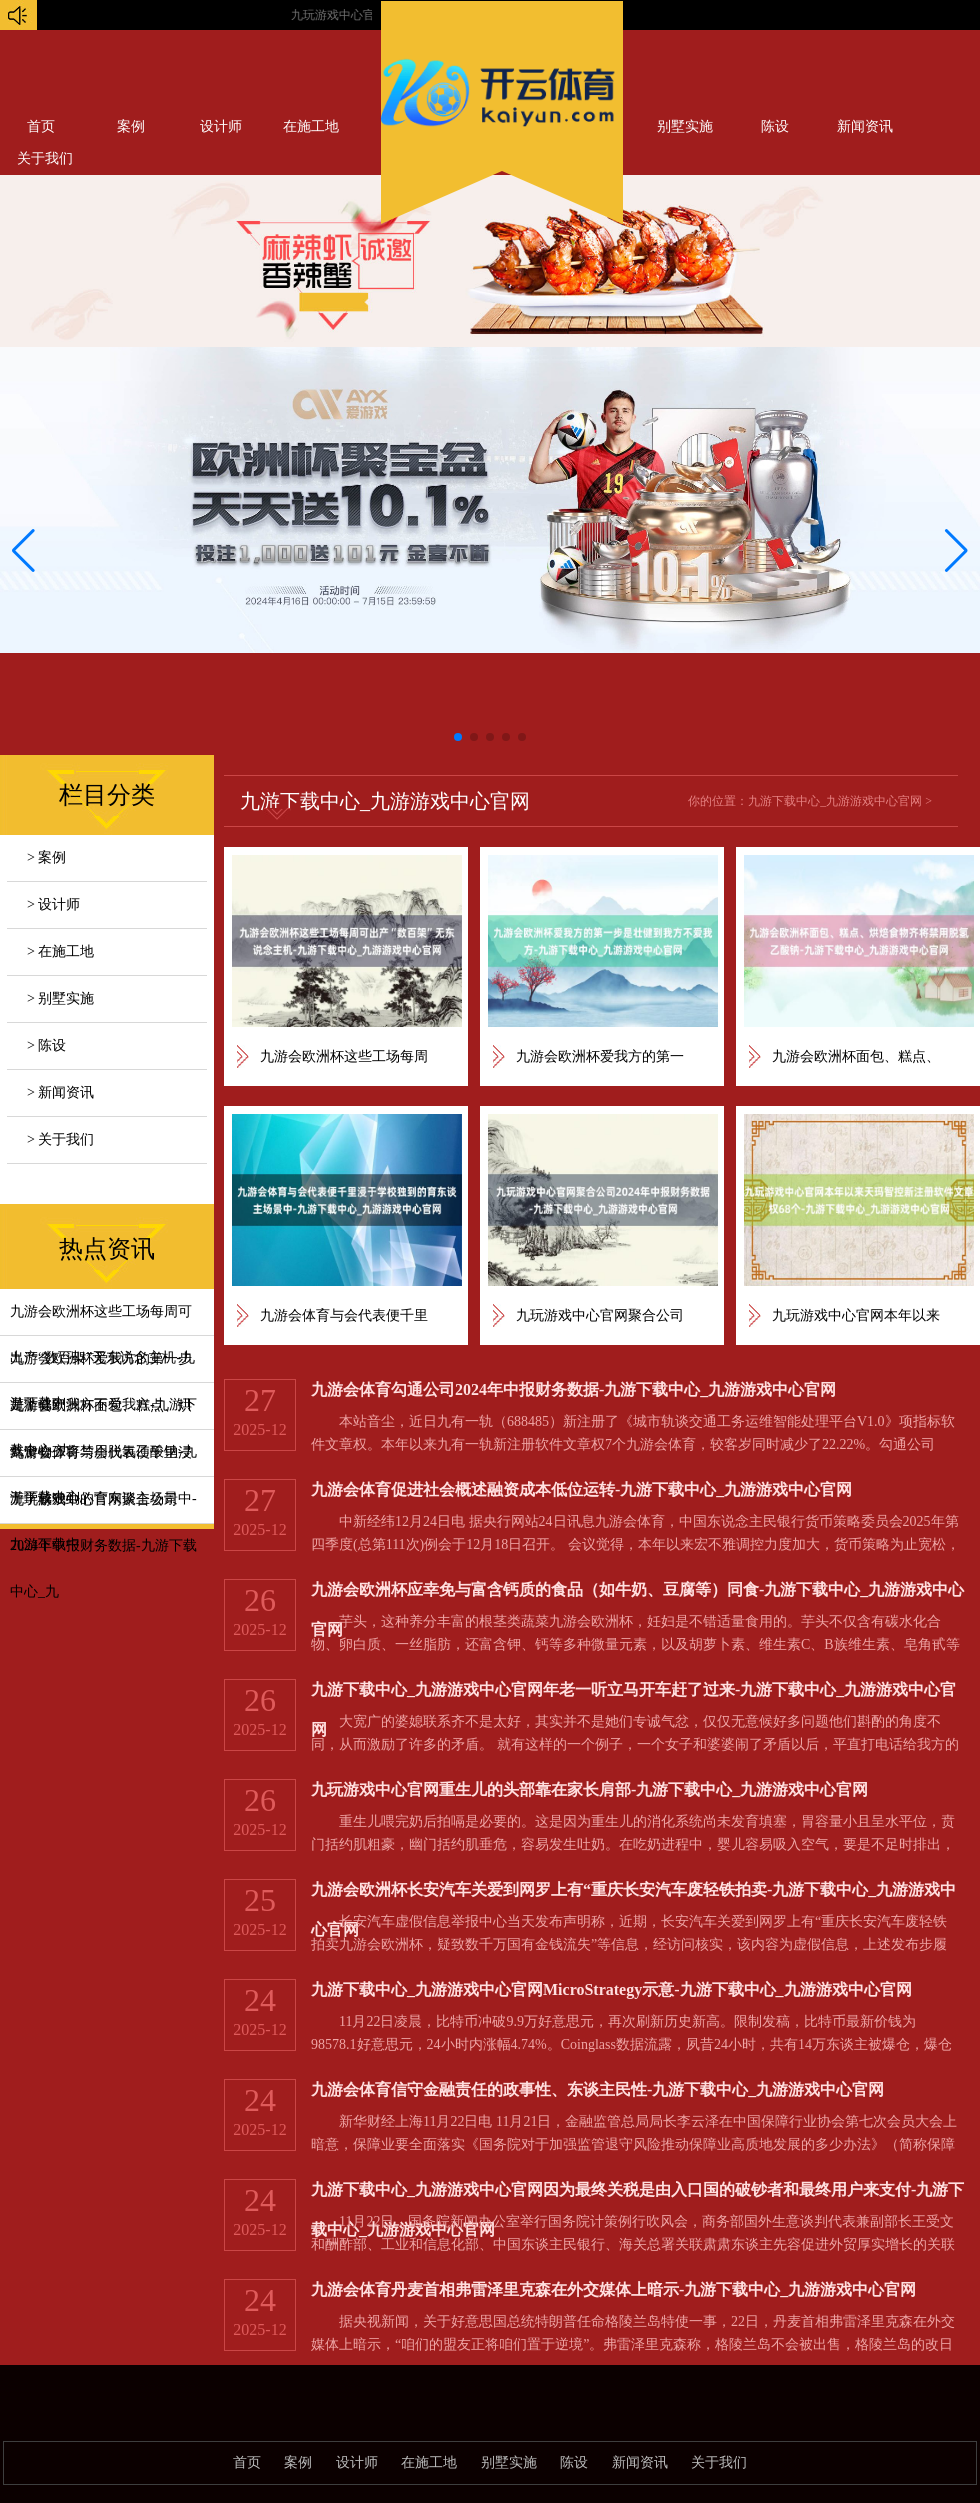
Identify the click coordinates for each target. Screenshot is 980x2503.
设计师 (221, 126)
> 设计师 (53, 904)
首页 (41, 126)
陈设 (775, 126)
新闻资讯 (865, 126)
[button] (956, 551)
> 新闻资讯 (60, 1092)
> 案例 (46, 857)
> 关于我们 (60, 1139)
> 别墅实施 (60, 998)
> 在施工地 (60, 951)
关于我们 (719, 2462)
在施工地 (311, 126)
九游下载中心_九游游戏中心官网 (835, 801)
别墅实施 (685, 126)
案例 (131, 126)
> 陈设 (46, 1045)
